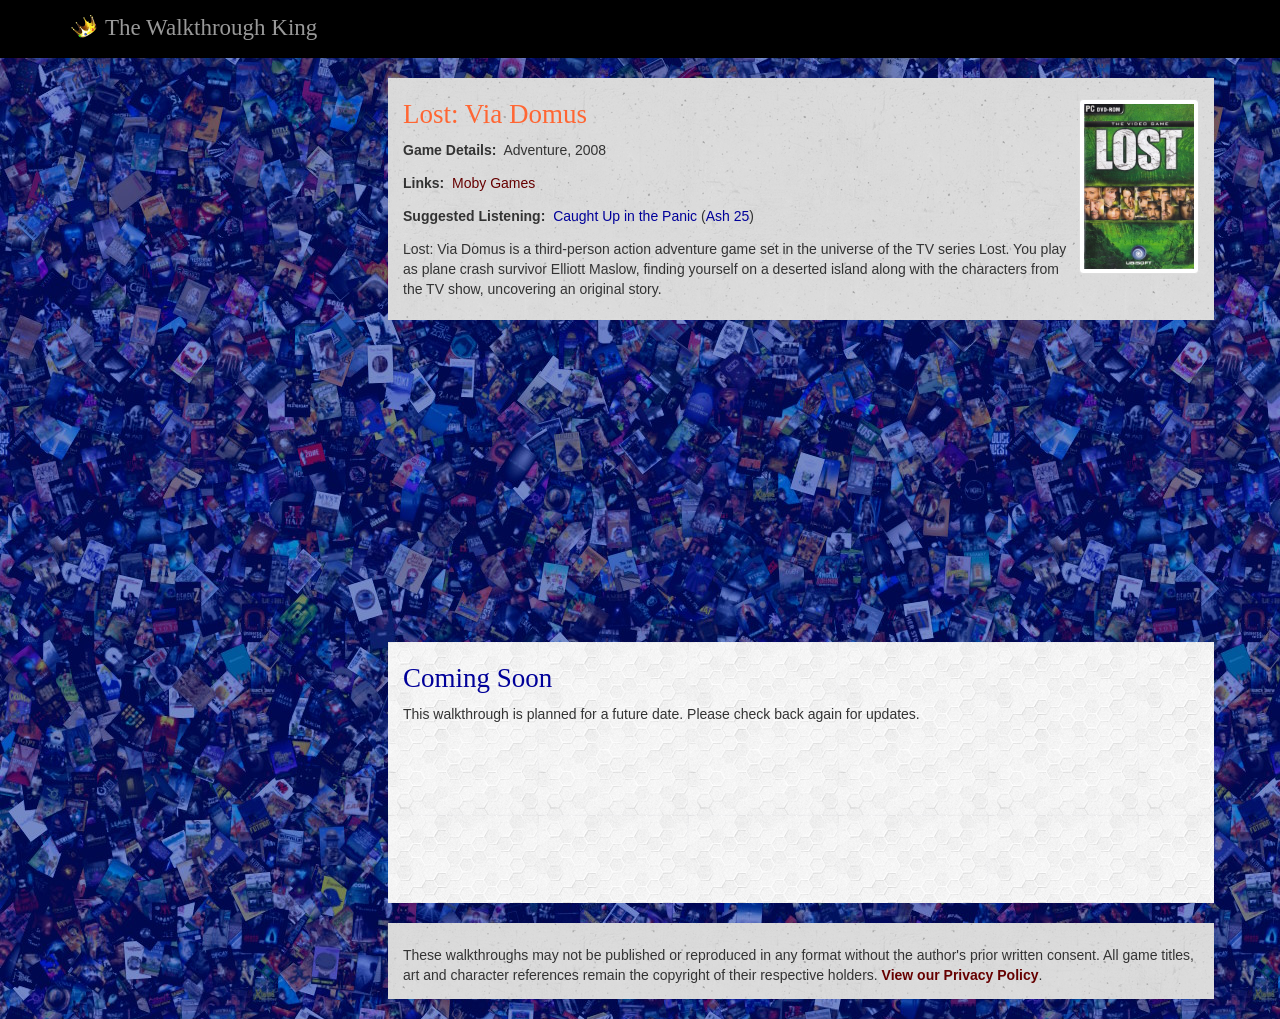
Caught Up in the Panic (625, 216)
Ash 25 (728, 216)
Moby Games (493, 183)
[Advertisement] (216, 378)
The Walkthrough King (193, 27)
